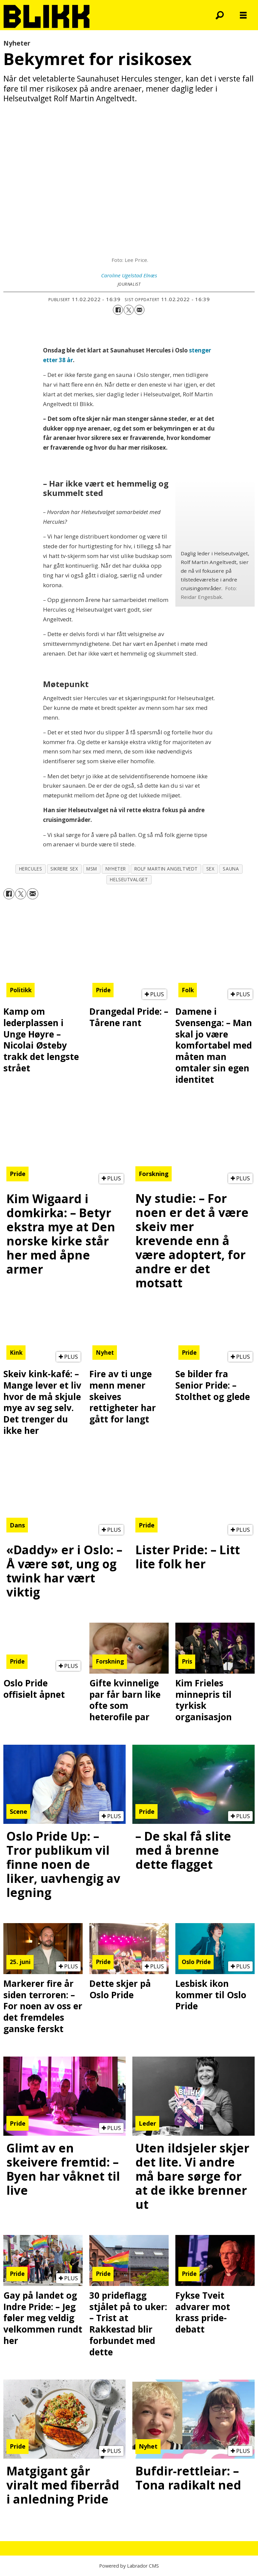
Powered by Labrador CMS (129, 2566)
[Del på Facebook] (118, 310)
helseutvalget (129, 879)
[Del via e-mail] (139, 310)
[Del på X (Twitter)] (129, 310)
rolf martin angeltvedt (166, 868)
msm (91, 868)
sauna (231, 868)
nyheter (115, 868)
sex (210, 868)
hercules (30, 868)
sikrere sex (64, 868)
